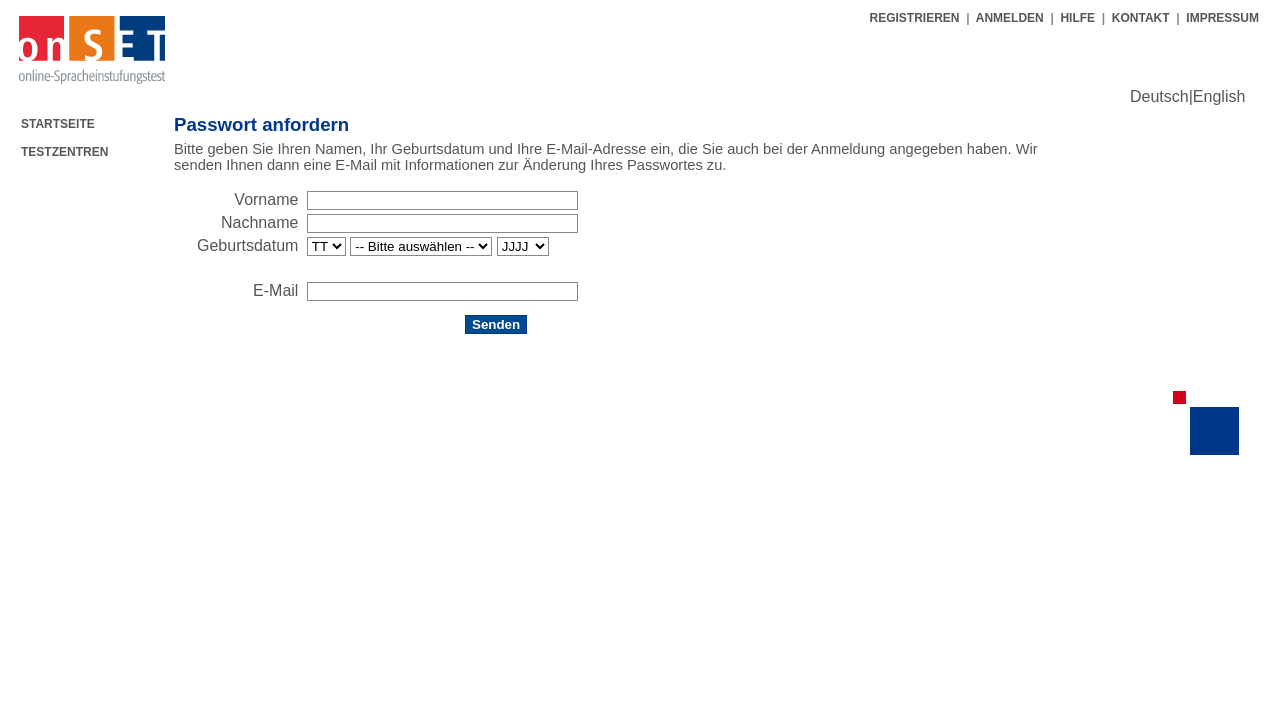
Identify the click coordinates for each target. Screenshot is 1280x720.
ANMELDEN (1010, 18)
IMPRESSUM (1222, 18)
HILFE (1077, 18)
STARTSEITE (58, 124)
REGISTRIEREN (915, 18)
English (1219, 96)
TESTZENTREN (64, 152)
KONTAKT (1141, 18)
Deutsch (1159, 96)
